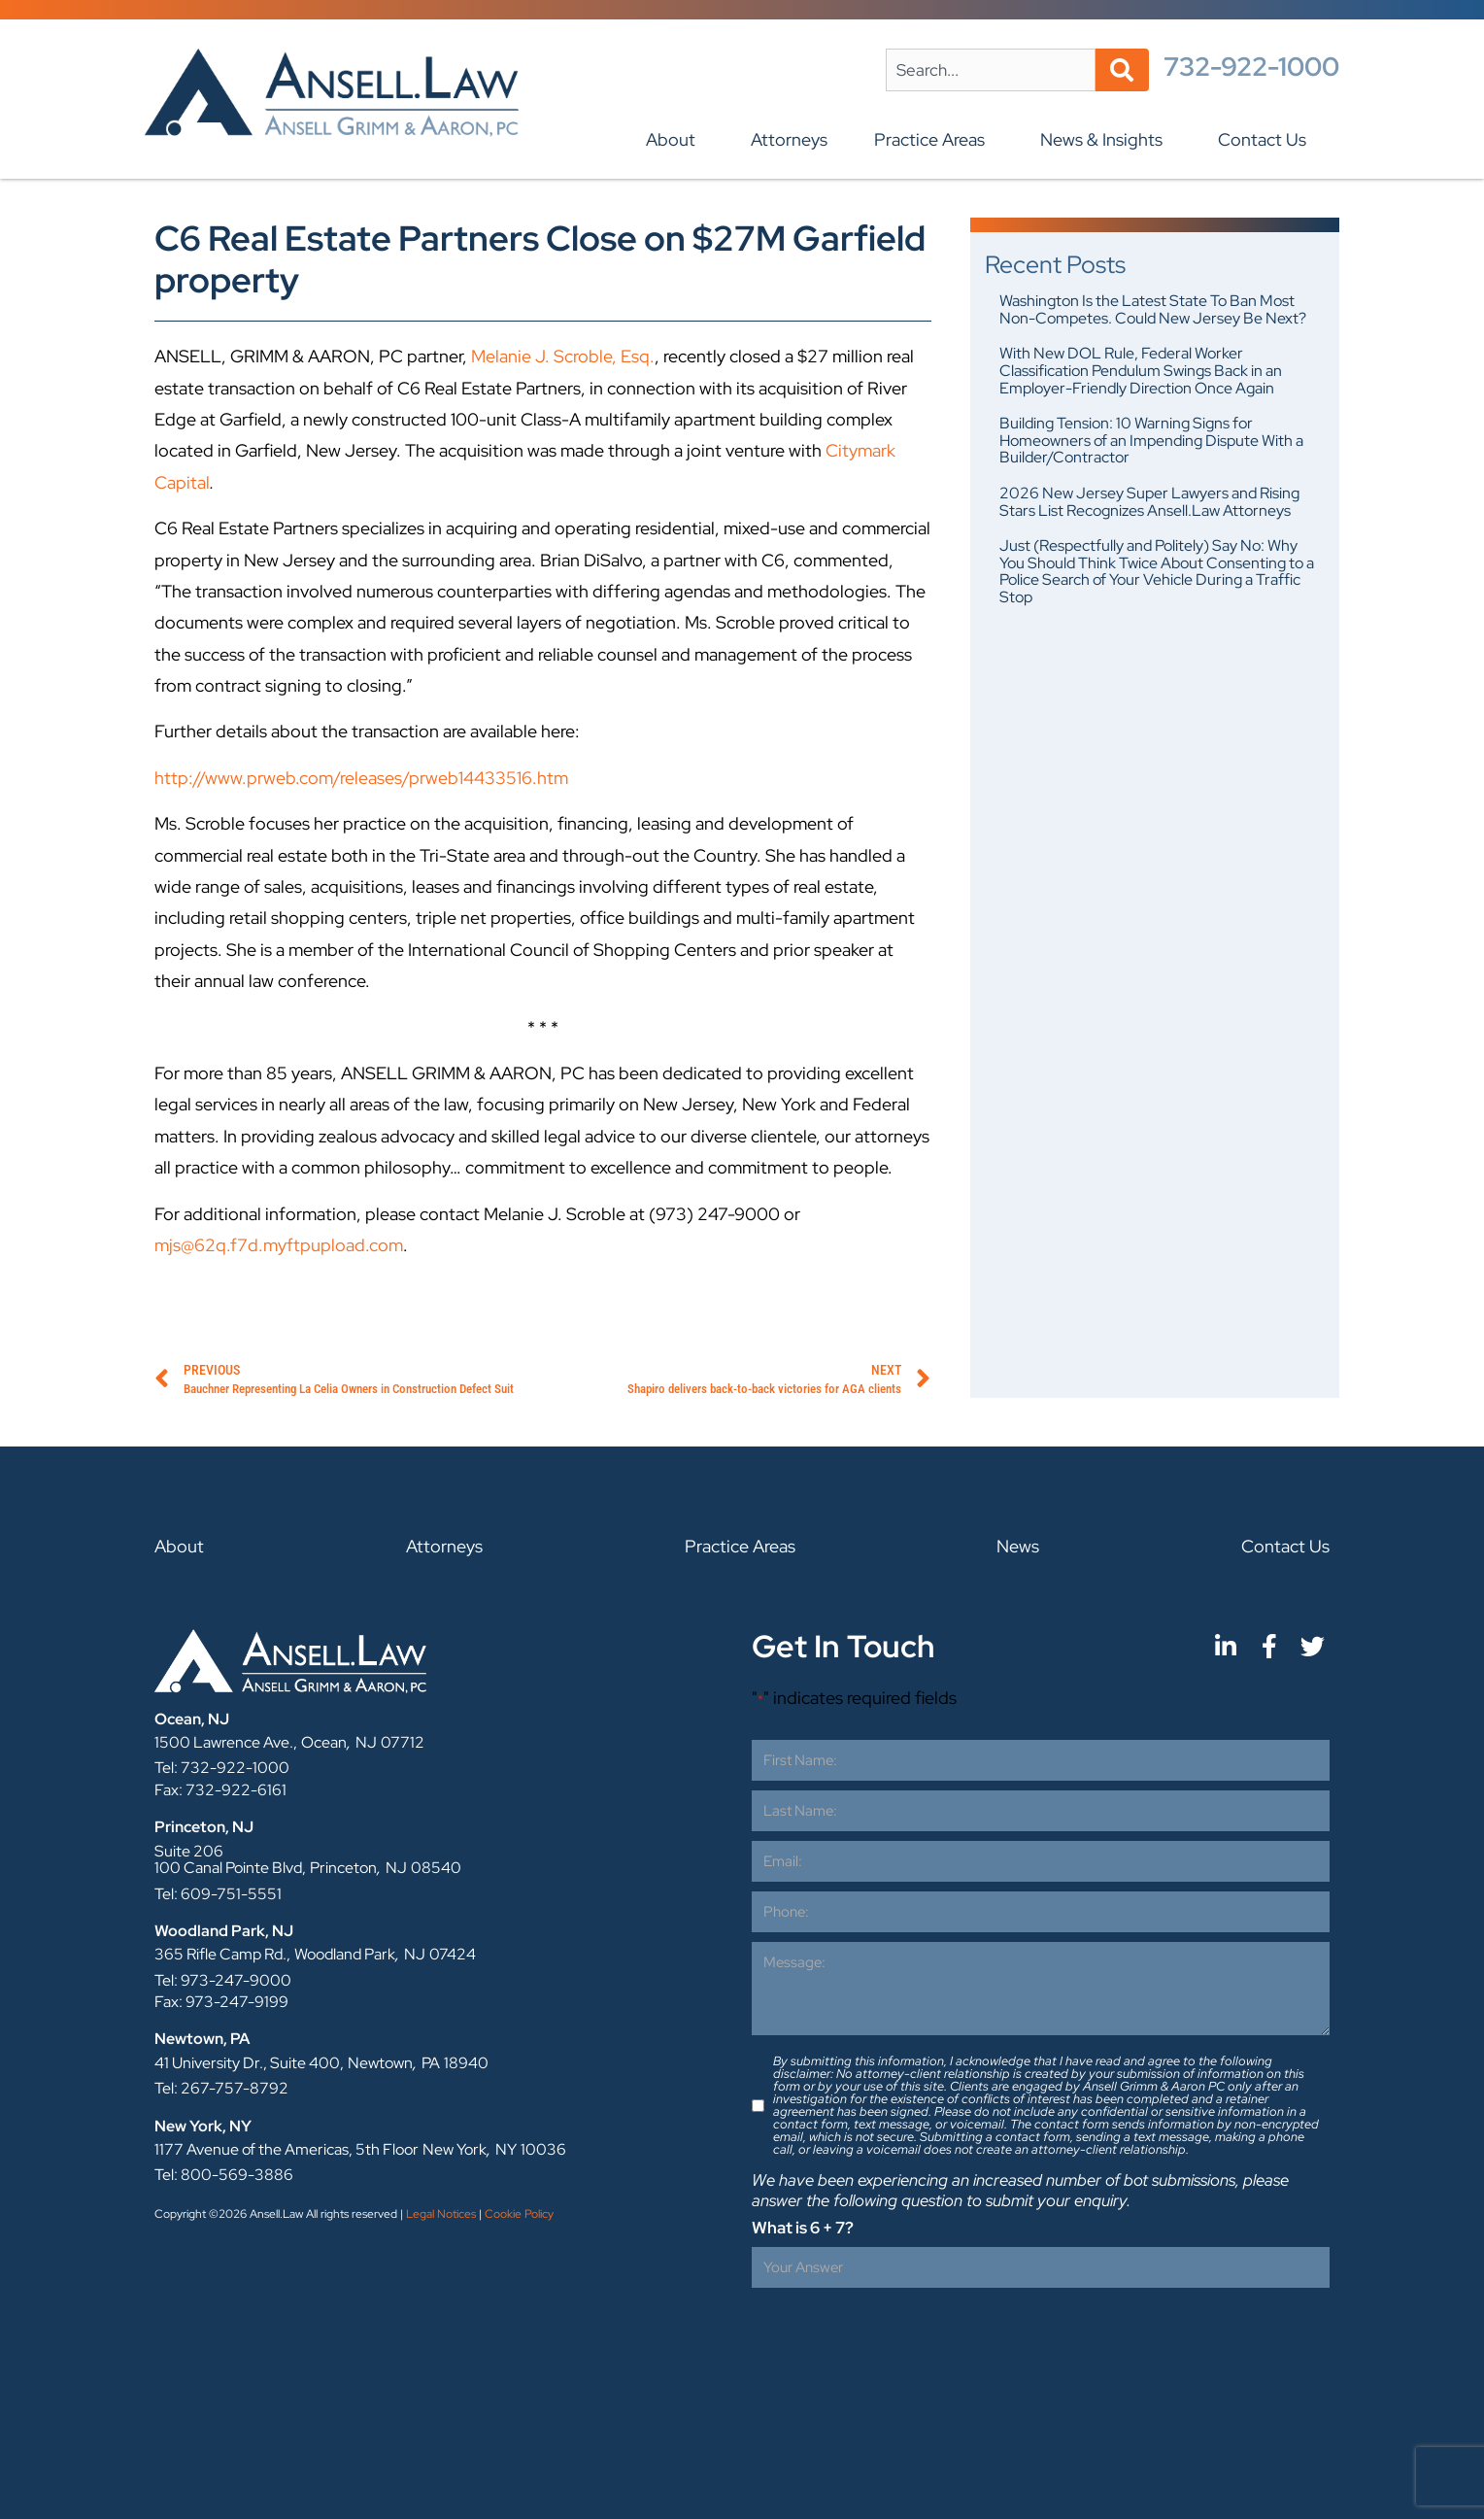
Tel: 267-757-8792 (221, 2088)
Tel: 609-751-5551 (218, 1894)
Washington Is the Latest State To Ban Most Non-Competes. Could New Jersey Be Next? (1152, 309)
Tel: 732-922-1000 (221, 1767)
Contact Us (1267, 139)
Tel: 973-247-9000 (222, 1980)
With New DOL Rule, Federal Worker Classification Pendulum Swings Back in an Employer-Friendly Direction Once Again (1140, 370)
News (1017, 1546)
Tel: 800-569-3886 (223, 2174)
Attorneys (789, 139)
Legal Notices (441, 2214)
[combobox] (991, 70)
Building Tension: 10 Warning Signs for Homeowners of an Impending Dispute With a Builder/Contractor (1151, 440)
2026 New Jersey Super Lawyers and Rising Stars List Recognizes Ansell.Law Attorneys (1149, 502)
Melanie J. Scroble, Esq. (563, 356)
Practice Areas (934, 139)
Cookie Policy (519, 2214)
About (675, 139)
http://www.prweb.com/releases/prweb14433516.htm (361, 777)
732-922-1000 (1251, 67)
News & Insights (1106, 139)
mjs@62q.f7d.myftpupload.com (278, 1245)
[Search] (1122, 70)
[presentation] (899, 2335)
